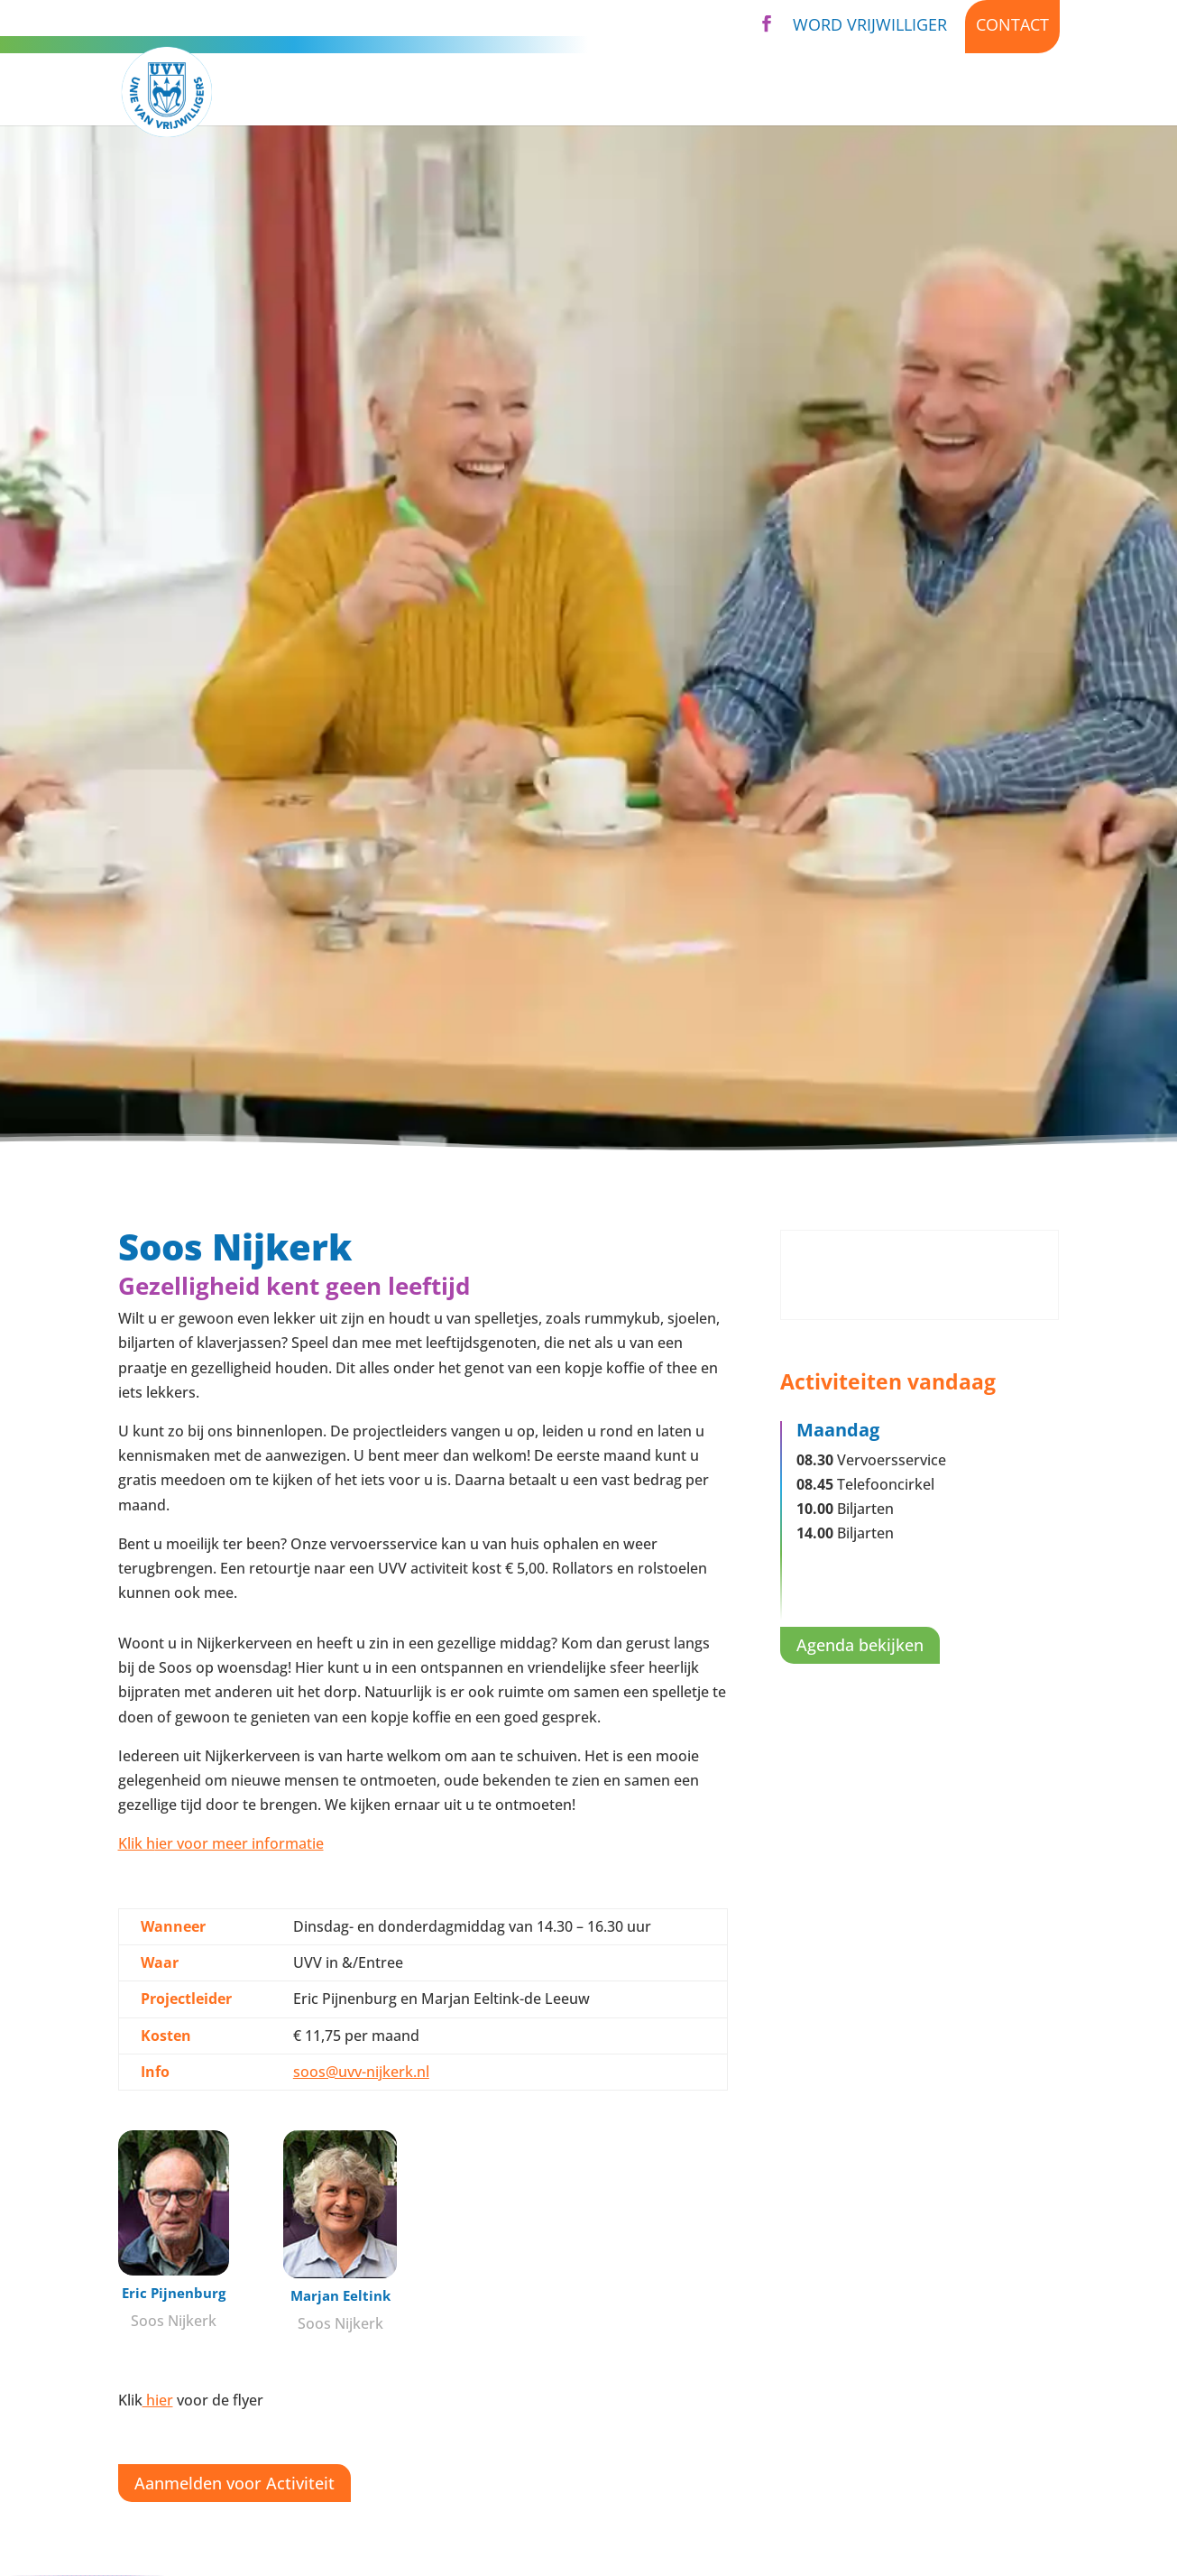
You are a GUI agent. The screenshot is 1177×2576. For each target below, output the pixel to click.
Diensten (591, 91)
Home (362, 91)
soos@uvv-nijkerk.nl (361, 2072)
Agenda (822, 91)
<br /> (920, 1275)
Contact (1012, 24)
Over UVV (710, 91)
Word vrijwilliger (870, 24)
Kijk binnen (1012, 91)
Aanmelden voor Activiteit (234, 2483)
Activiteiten (459, 91)
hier (158, 2400)
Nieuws (909, 91)
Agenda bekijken (860, 1645)
